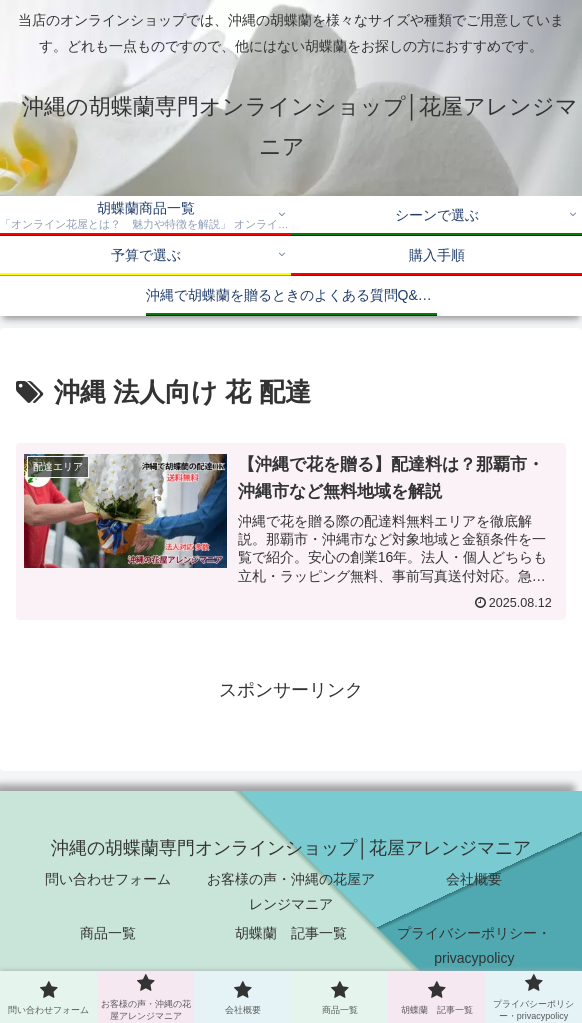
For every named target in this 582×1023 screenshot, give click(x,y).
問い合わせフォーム (108, 879)
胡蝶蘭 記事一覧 (291, 933)
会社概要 (474, 879)
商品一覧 (108, 933)
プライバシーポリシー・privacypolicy (474, 945)
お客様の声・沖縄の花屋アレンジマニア (291, 891)
